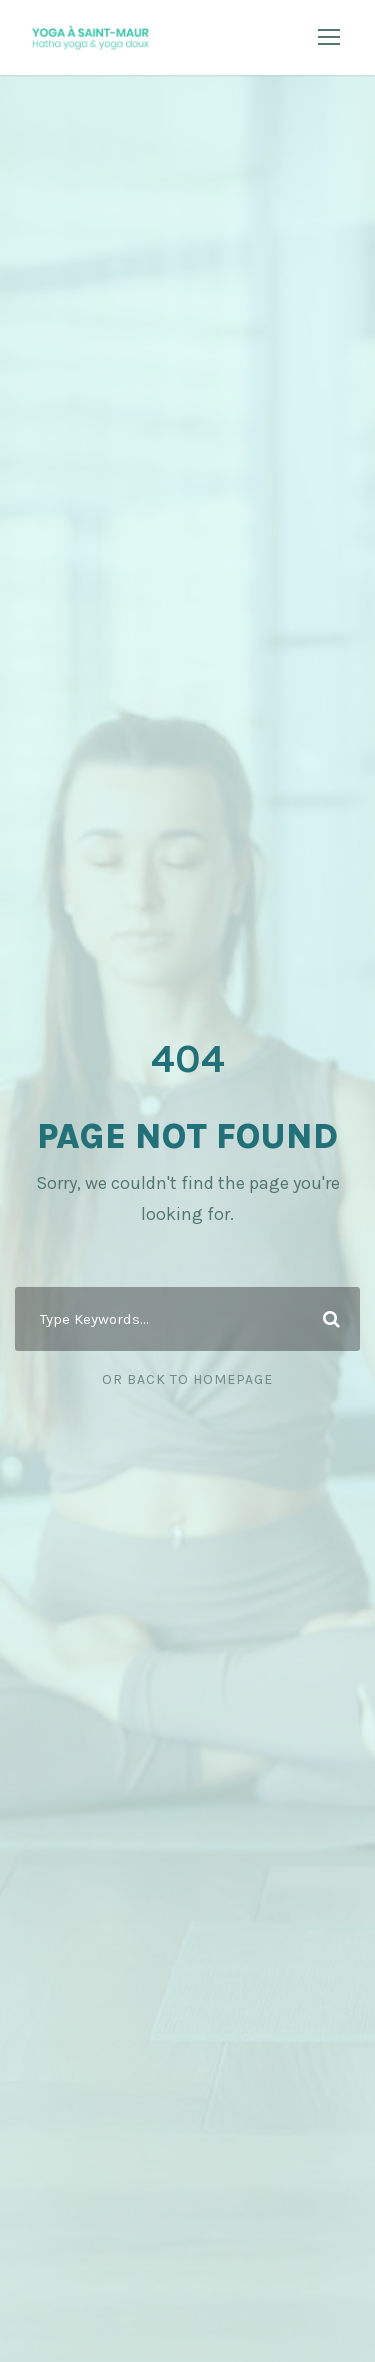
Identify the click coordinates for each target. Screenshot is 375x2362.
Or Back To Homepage (187, 1379)
